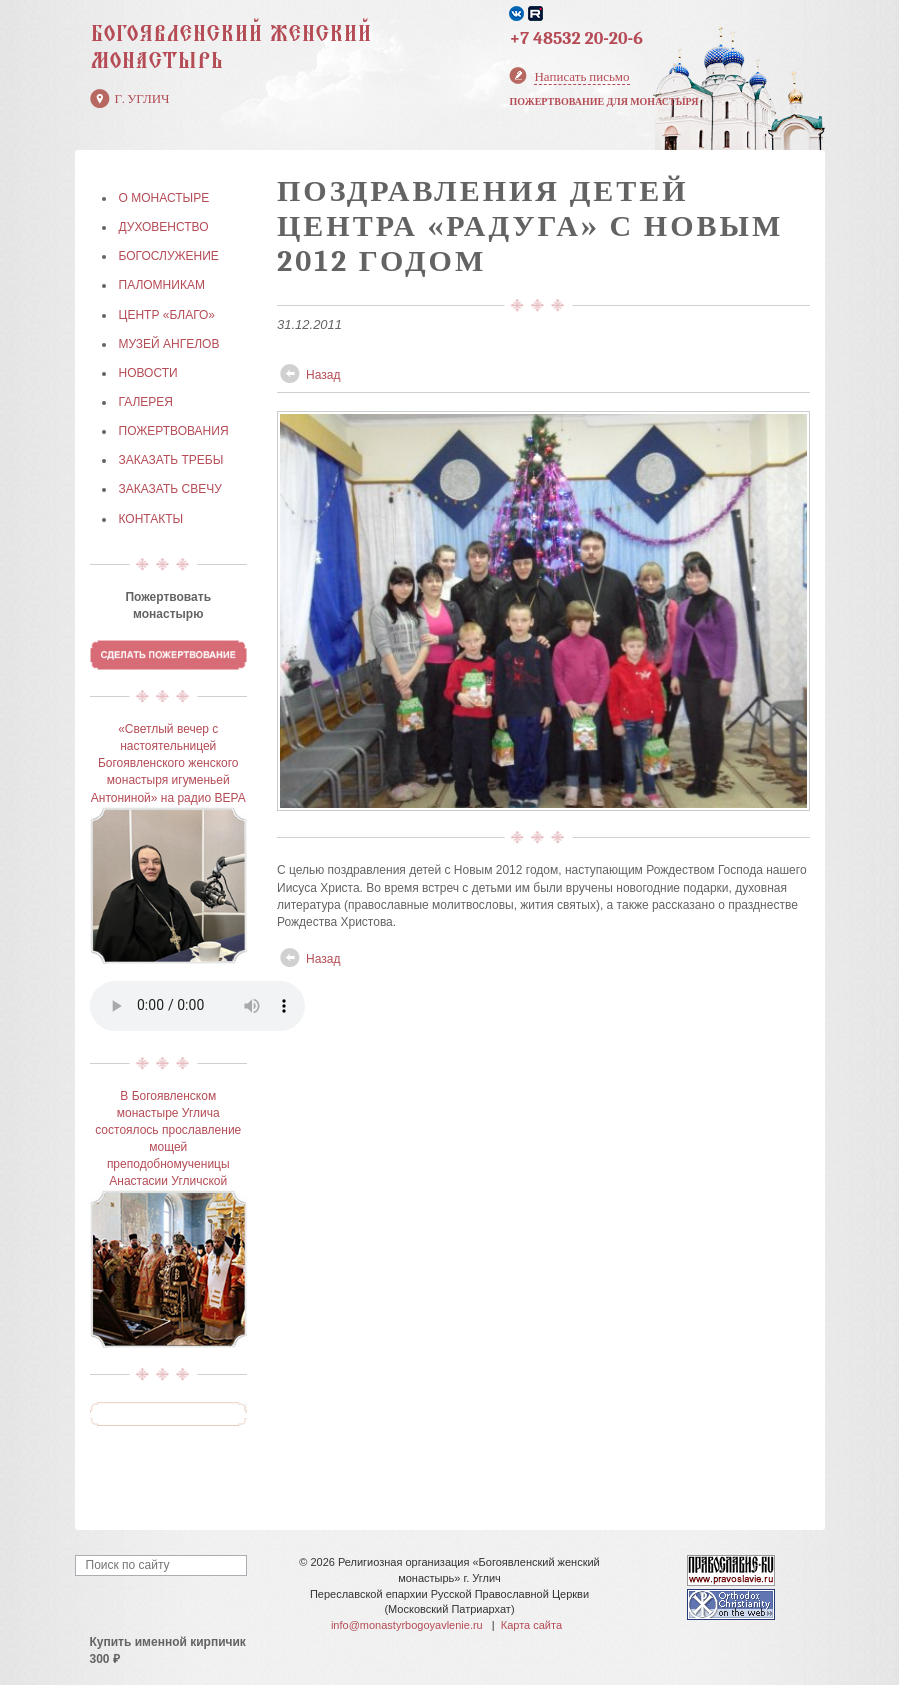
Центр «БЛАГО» (167, 315)
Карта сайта (531, 1625)
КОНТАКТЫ (151, 519)
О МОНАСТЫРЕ (164, 198)
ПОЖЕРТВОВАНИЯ (174, 431)
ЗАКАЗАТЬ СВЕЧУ (170, 489)
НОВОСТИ (148, 373)
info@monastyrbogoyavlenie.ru (407, 1625)
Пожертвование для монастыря (603, 102)
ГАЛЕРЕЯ (146, 402)
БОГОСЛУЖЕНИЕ (169, 256)
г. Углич (142, 98)
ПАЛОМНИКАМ (162, 285)
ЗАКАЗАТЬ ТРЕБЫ (171, 460)
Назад (323, 375)
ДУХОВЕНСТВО (164, 227)
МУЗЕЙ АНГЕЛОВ (169, 344)
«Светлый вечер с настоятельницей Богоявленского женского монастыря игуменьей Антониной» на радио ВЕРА (168, 763)
